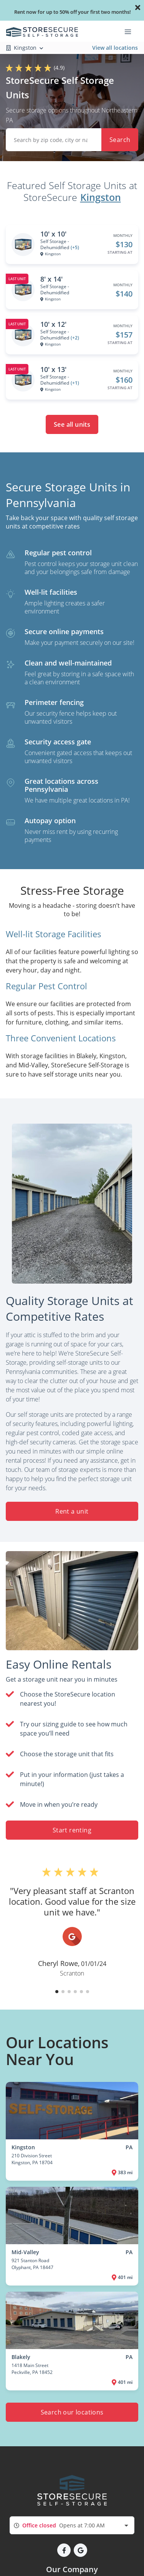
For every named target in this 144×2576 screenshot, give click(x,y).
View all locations (115, 47)
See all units (72, 424)
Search (119, 139)
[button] (56, 1991)
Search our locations (72, 2412)
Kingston (100, 197)
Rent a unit (71, 1511)
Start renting (72, 1830)
